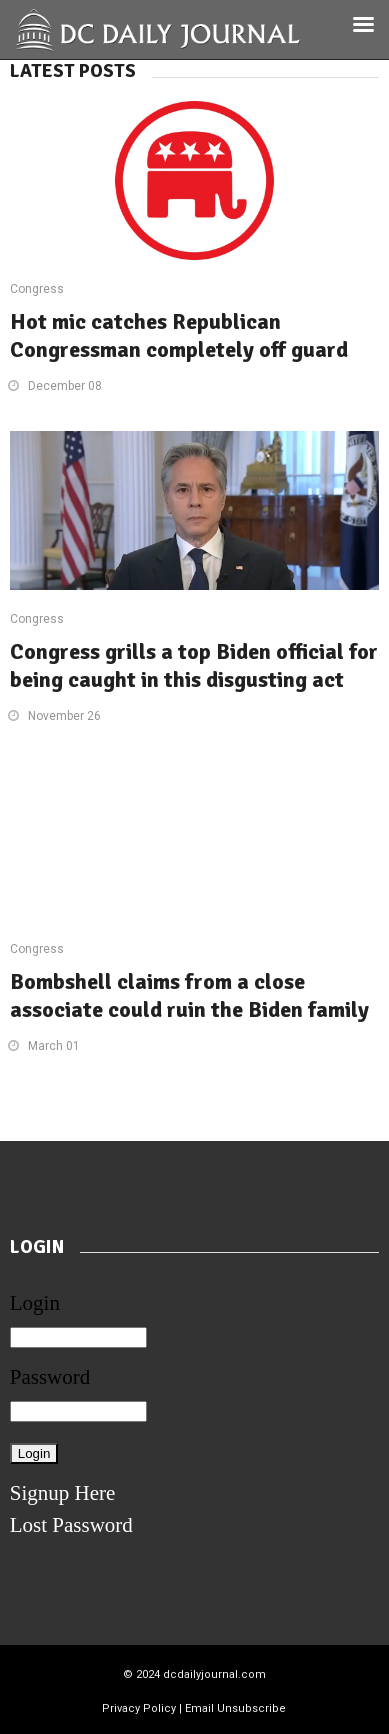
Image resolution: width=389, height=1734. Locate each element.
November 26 (64, 716)
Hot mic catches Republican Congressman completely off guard (179, 335)
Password (50, 1377)
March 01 (54, 1046)
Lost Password (71, 1525)
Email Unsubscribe (235, 1708)
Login (35, 1303)
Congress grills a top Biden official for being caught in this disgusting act (194, 665)
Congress (37, 289)
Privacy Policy (139, 1708)
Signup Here (63, 1493)
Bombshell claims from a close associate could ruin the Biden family (189, 995)
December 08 (65, 386)
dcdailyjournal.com (214, 1674)
